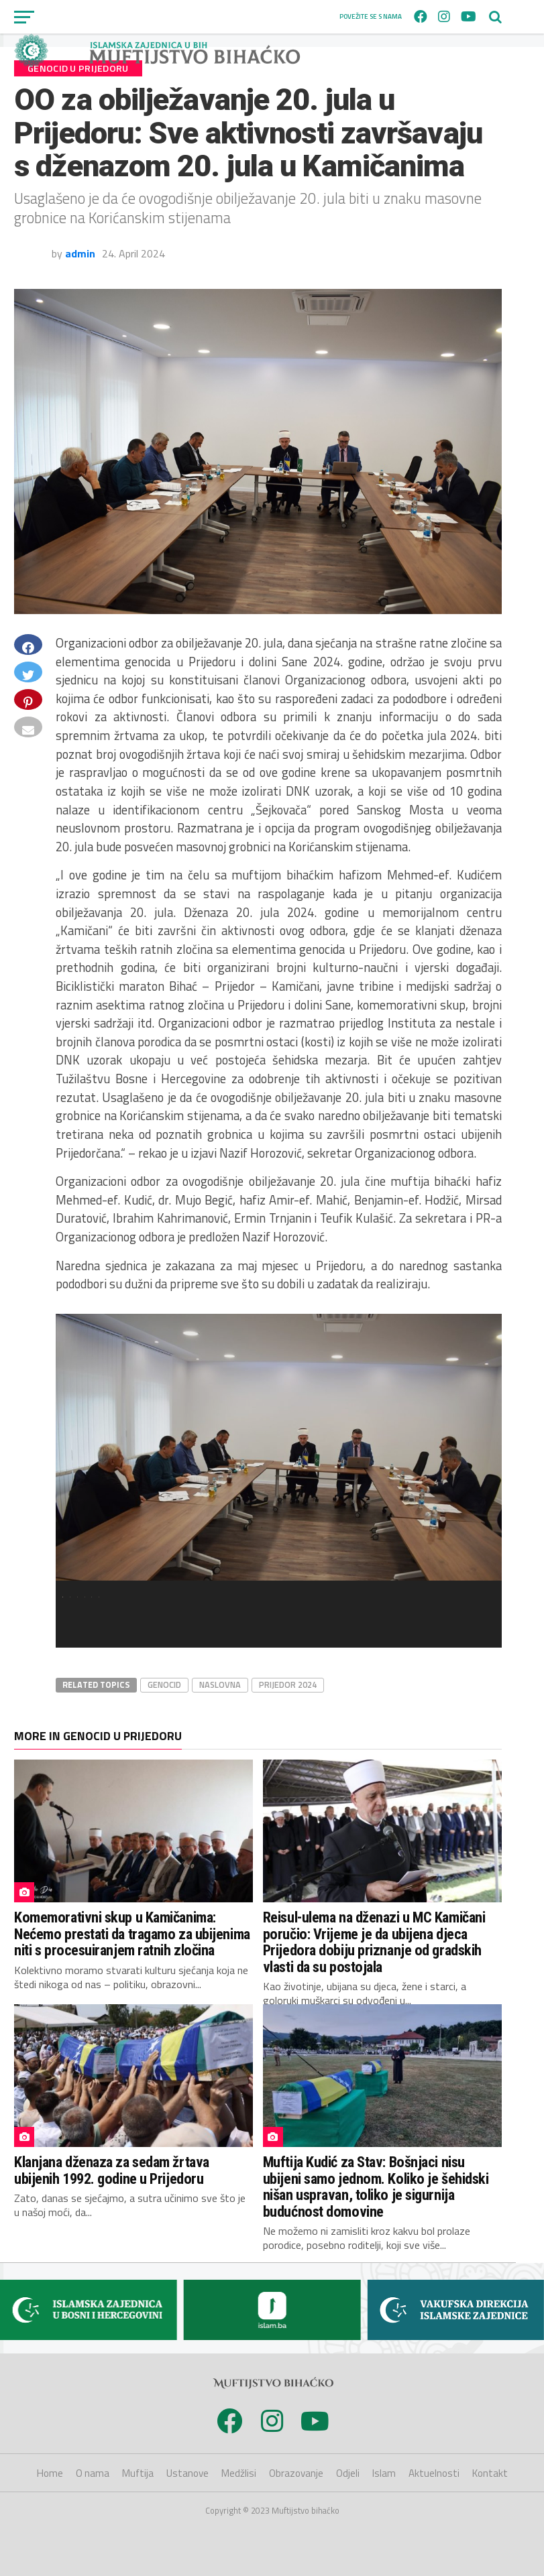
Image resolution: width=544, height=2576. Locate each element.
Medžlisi (238, 2473)
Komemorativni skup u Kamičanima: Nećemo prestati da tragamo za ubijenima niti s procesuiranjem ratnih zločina (132, 1933)
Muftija (138, 2473)
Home (50, 2473)
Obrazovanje (296, 2473)
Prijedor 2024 (288, 1684)
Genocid (164, 1684)
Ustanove (187, 2473)
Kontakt (490, 2473)
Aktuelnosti (434, 2473)
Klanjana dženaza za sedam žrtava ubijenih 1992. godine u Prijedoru (111, 2170)
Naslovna (220, 1684)
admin (80, 253)
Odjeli (348, 2473)
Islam (384, 2473)
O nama (92, 2473)
